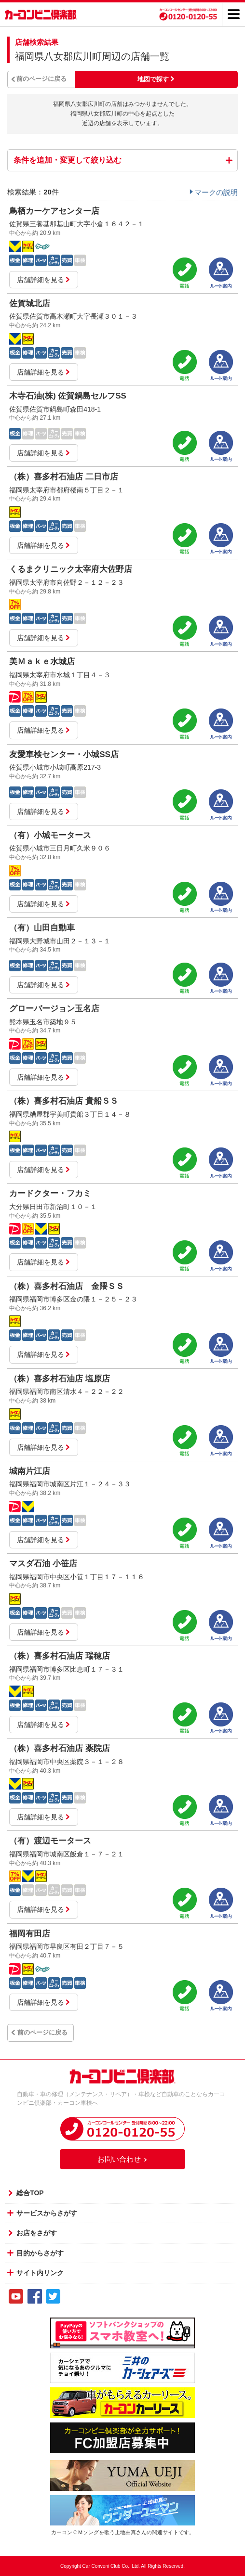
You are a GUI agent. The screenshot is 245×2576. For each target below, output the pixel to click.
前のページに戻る (41, 78)
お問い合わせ (122, 2159)
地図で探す (153, 79)
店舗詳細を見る (43, 279)
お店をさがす (36, 2233)
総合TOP (30, 2193)
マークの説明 (216, 192)
